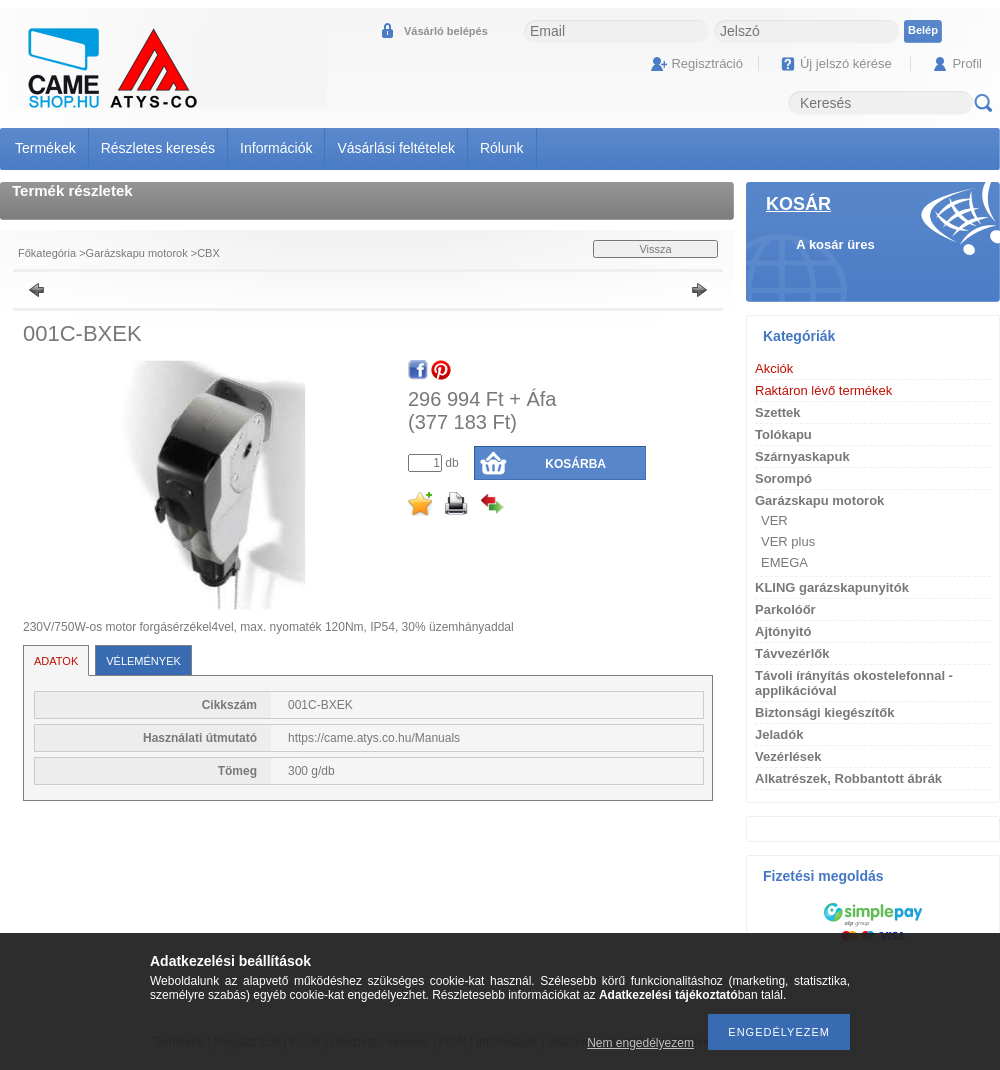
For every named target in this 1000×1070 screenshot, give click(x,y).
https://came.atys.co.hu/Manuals (374, 738)
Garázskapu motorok (137, 253)
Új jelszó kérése (846, 63)
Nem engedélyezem (640, 1043)
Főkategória (47, 253)
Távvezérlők (792, 653)
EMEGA (784, 562)
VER (774, 520)
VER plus (788, 541)
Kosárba (575, 464)
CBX (208, 253)
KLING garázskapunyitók (832, 587)
